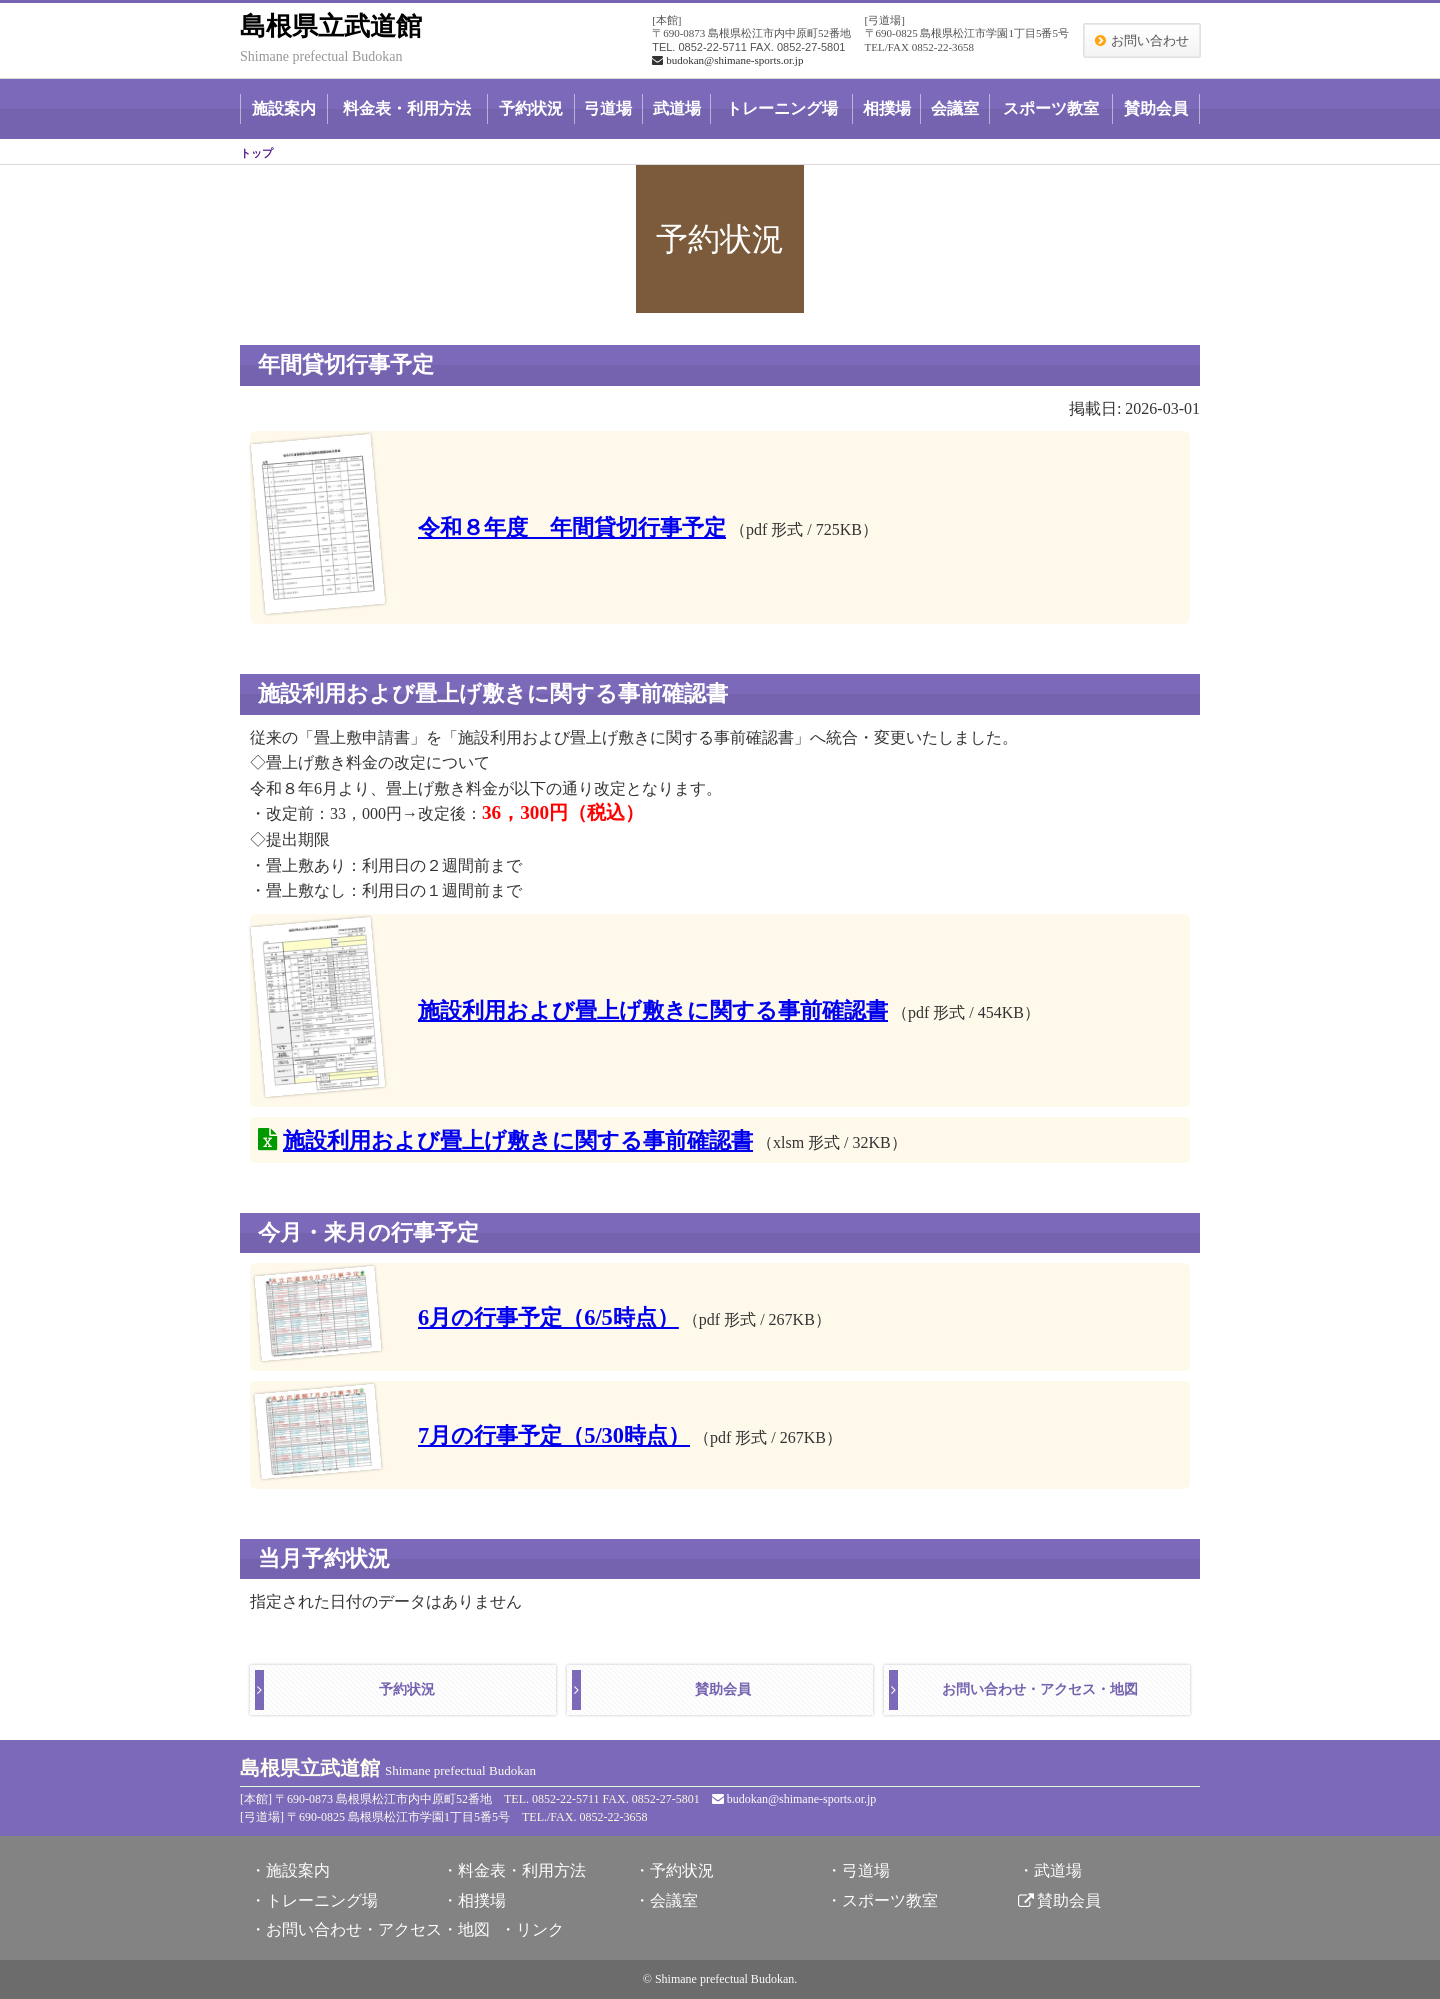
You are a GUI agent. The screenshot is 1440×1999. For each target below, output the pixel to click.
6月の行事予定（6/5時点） (548, 1317)
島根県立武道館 (331, 26)
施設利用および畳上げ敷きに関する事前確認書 (653, 1010)
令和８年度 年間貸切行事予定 (572, 527)
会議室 (955, 108)
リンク (540, 1929)
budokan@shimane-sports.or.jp (727, 60)
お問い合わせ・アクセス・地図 (1040, 1689)
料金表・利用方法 (407, 108)
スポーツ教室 (1051, 108)
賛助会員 (1156, 108)
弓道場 (608, 108)
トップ (256, 153)
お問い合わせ (1150, 40)
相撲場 (887, 108)
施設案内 (284, 108)
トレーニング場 (782, 108)
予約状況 (531, 108)
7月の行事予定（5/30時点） (554, 1435)
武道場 (677, 108)
